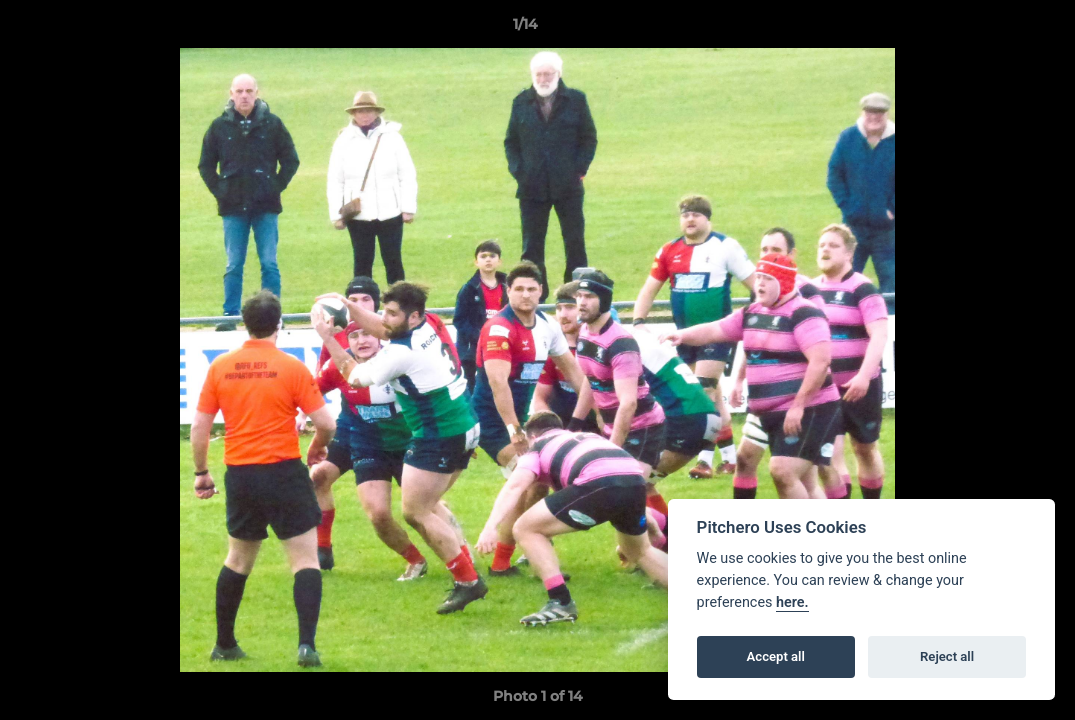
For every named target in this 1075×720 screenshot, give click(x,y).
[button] (991, 29)
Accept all (776, 656)
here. (792, 602)
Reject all (947, 656)
